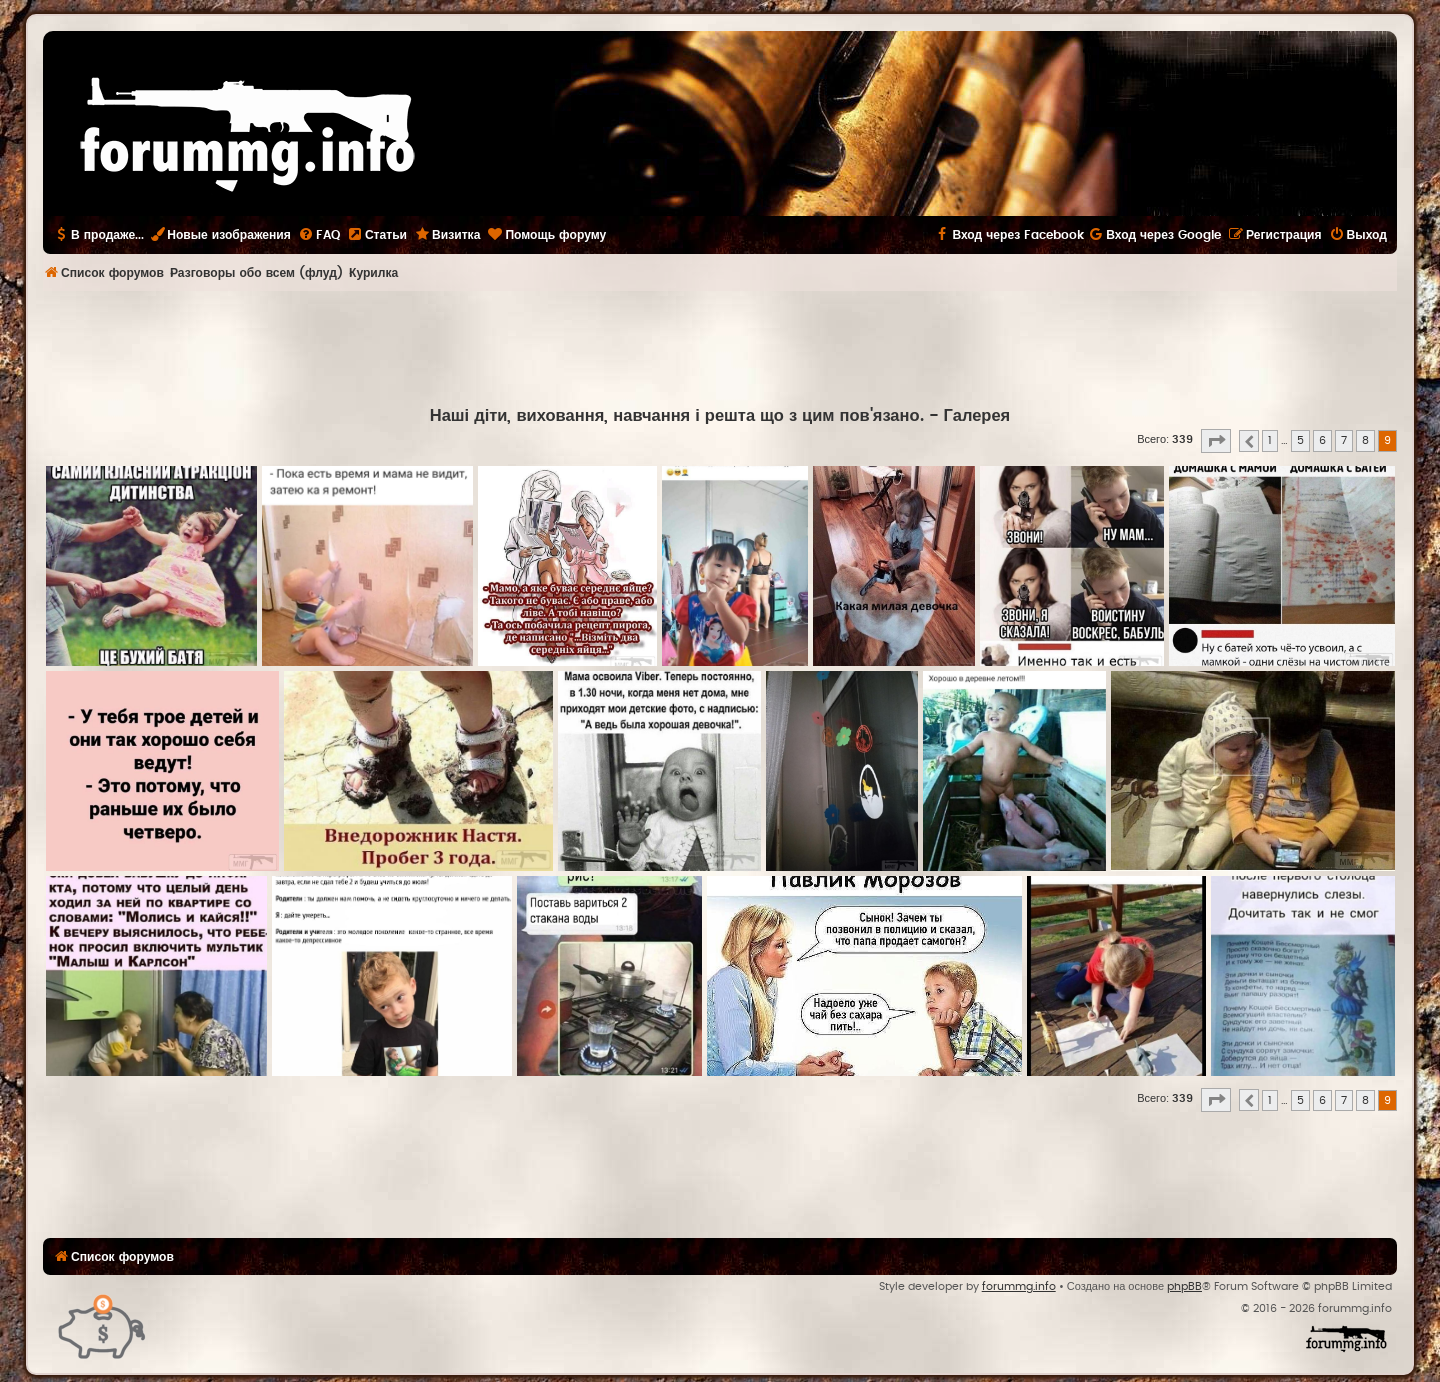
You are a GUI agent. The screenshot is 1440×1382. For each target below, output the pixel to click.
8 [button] (1365, 440)
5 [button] (1300, 440)
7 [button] (1344, 440)
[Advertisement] (720, 346)
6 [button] (1322, 440)
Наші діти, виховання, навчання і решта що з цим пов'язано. (677, 416)
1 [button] (1270, 440)
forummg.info (1019, 1286)
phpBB (1184, 1286)
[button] (1216, 441)
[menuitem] (319, 235)
